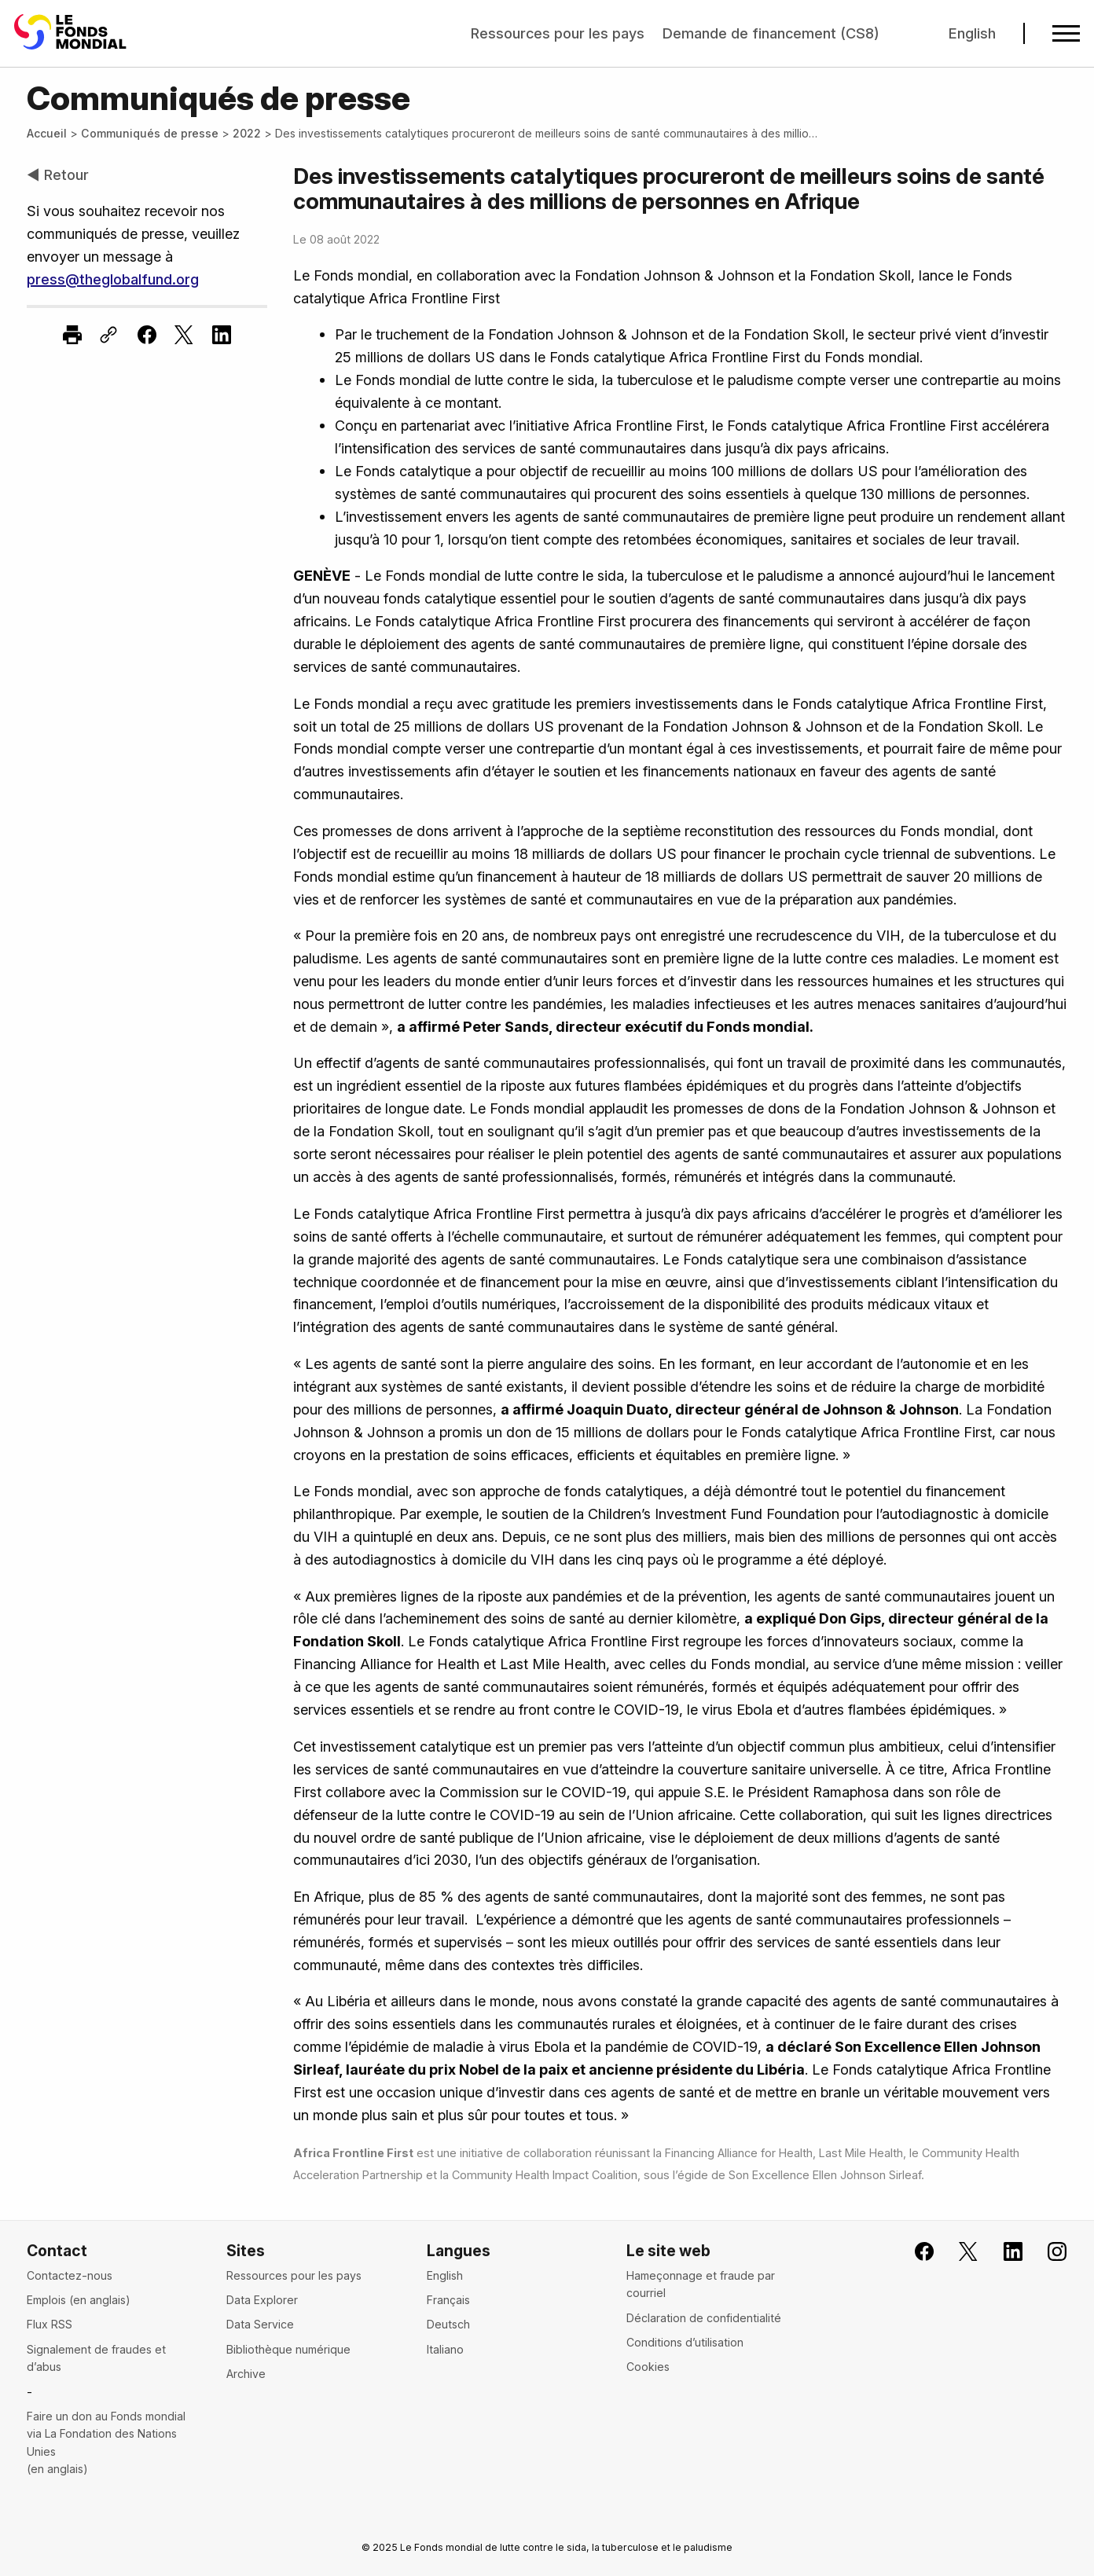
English (972, 33)
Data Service (260, 2324)
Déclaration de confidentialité (703, 2318)
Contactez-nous (69, 2275)
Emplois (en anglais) (78, 2299)
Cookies (648, 2366)
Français (448, 2299)
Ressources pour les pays (557, 33)
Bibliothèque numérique (288, 2349)
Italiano (445, 2349)
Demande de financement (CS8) (771, 33)
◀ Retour (58, 174)
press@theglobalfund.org (113, 279)
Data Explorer (262, 2299)
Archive (246, 2373)
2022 (247, 133)
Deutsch (448, 2324)
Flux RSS (49, 2324)
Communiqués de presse (149, 133)
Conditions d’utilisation (684, 2342)
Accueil (47, 133)
